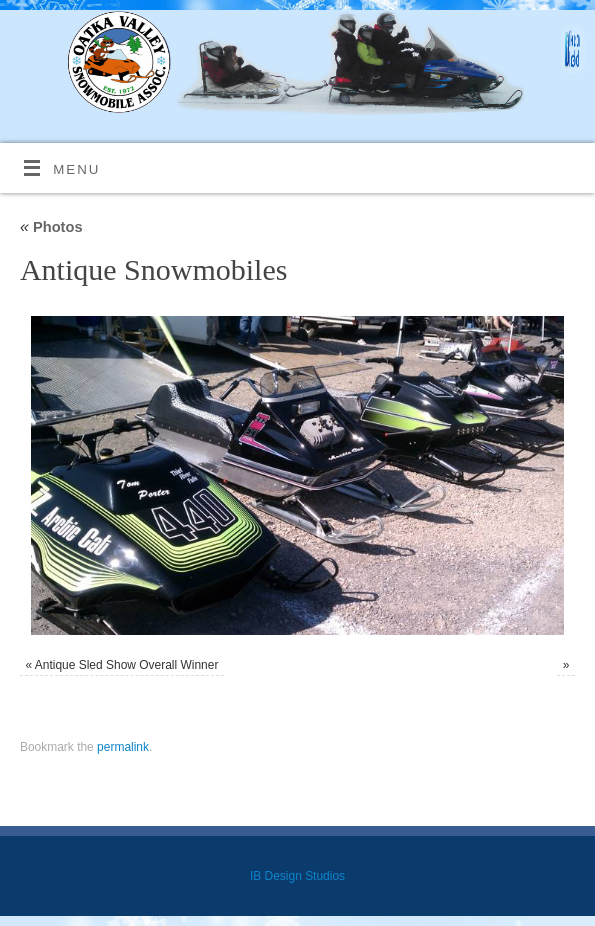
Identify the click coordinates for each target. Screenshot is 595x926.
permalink (123, 747)
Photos (51, 227)
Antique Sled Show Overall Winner (127, 665)
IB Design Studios (297, 876)
